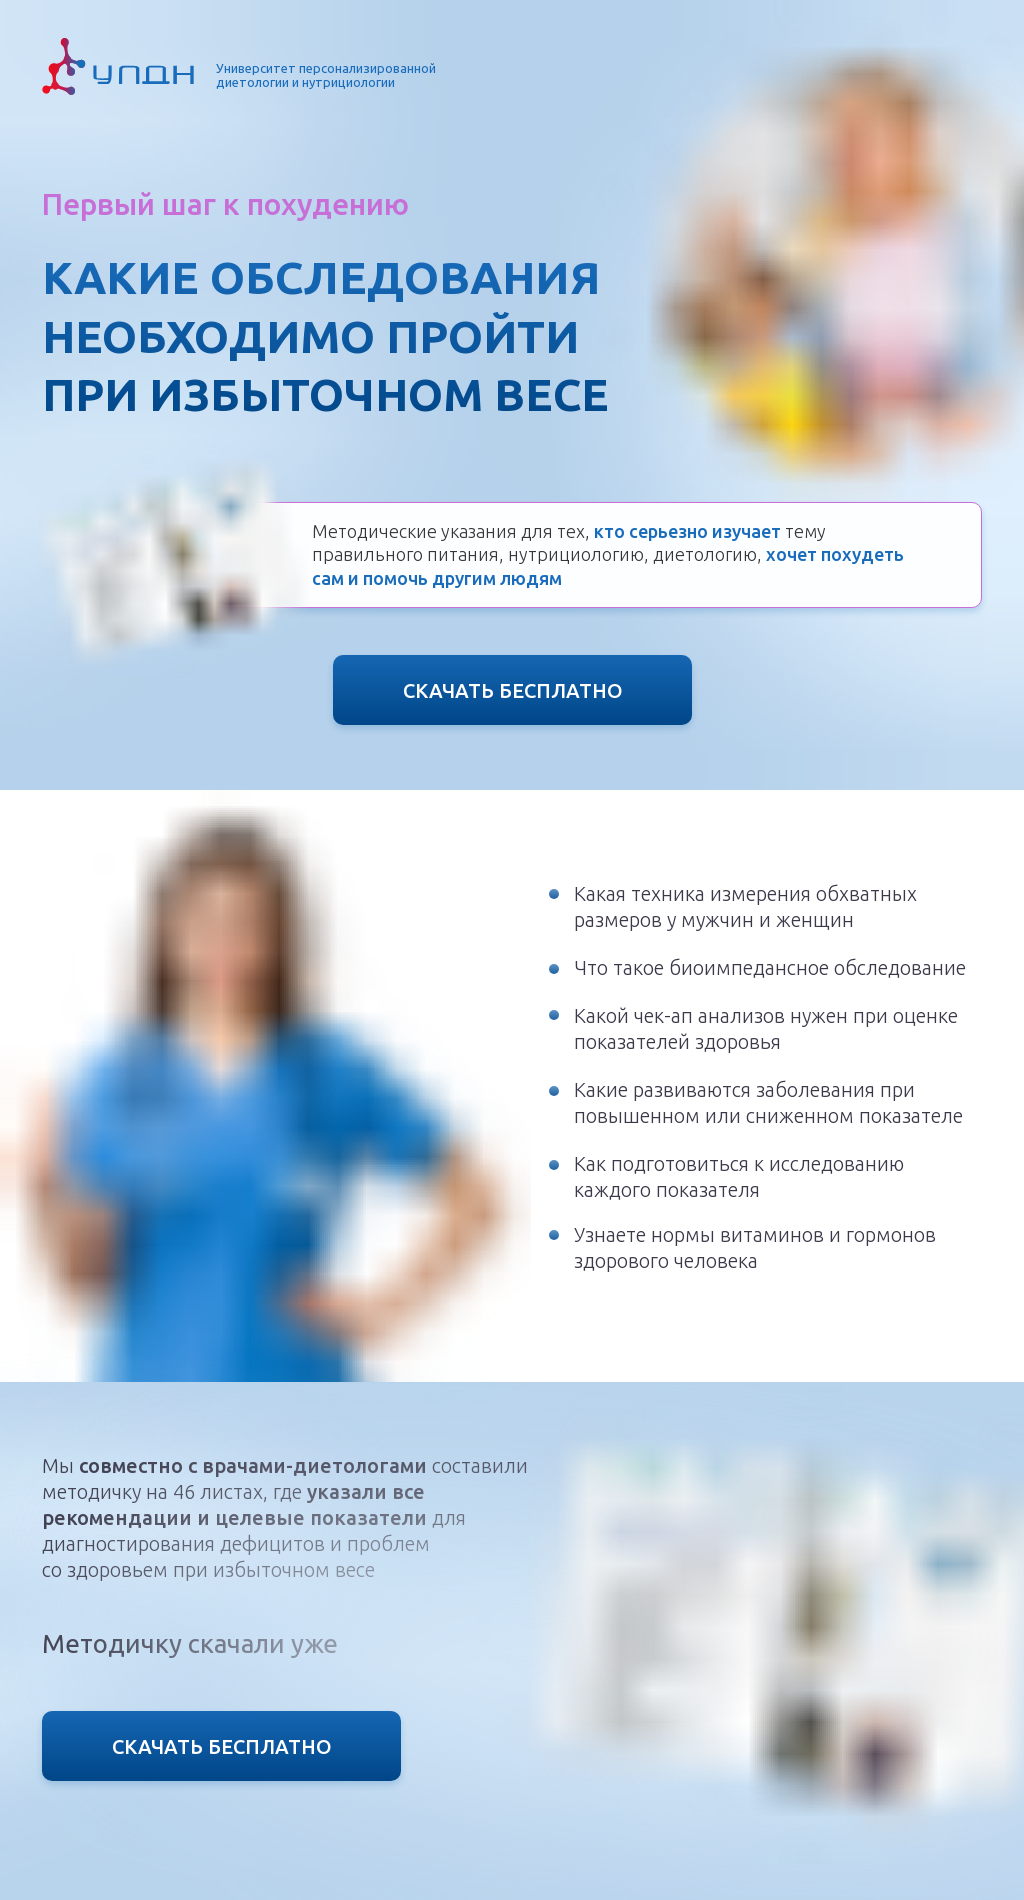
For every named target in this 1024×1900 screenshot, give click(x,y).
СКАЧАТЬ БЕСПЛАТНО (513, 690)
